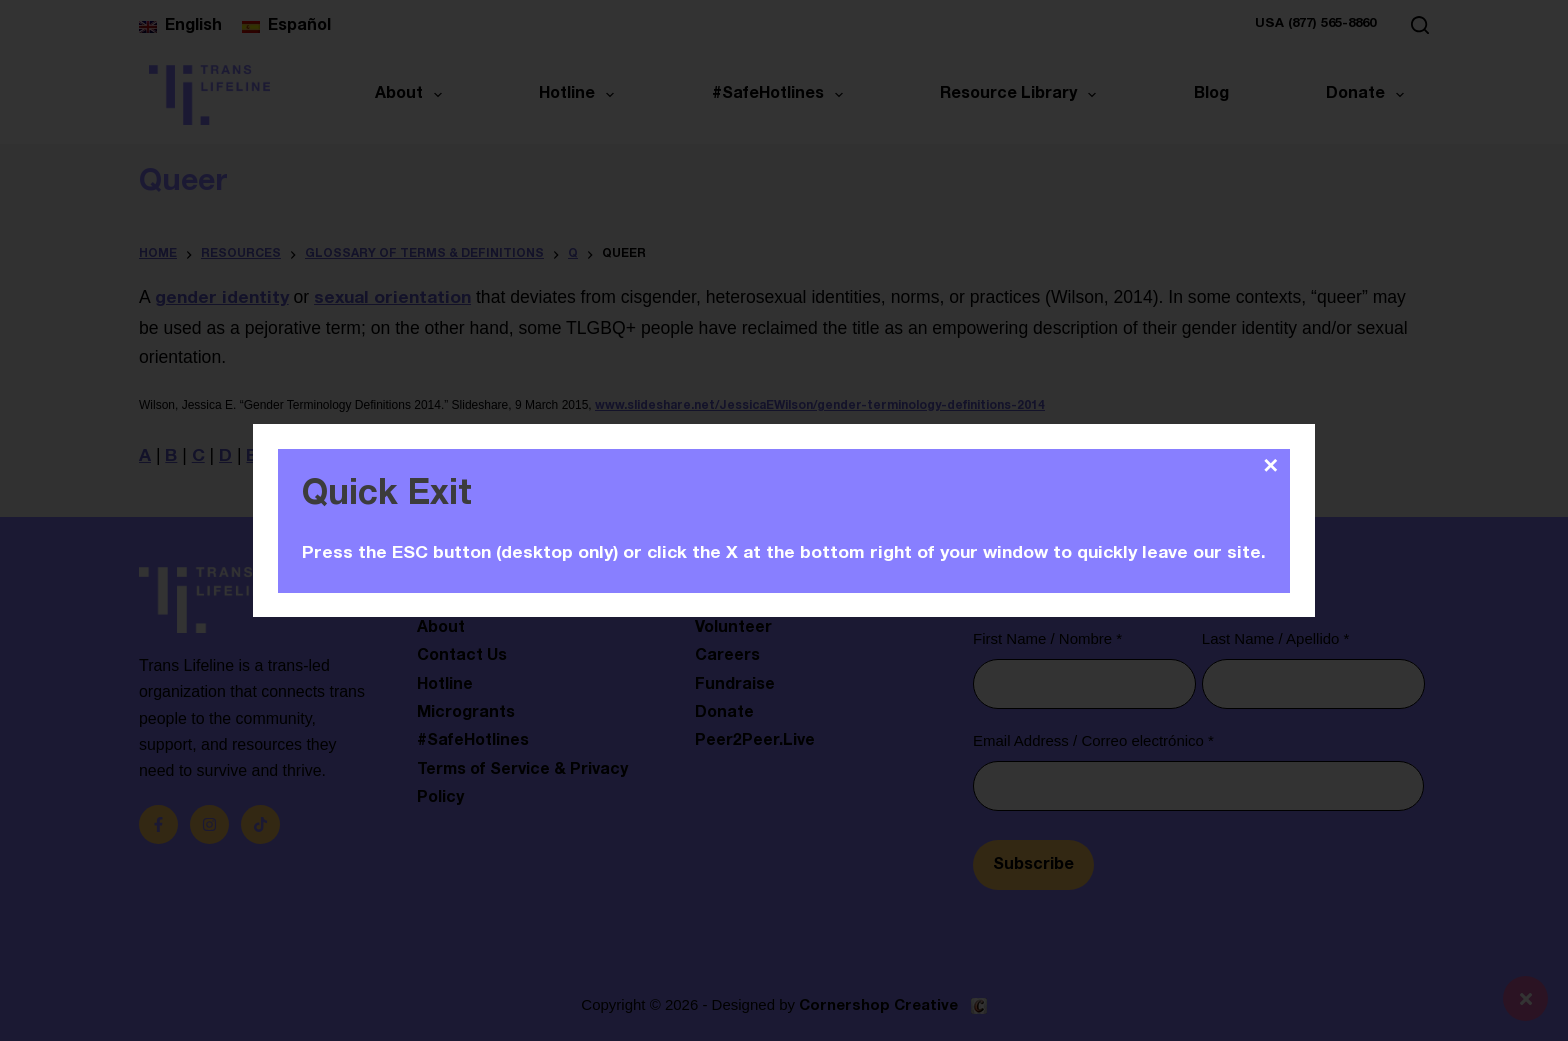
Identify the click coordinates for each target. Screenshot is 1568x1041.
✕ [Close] (1270, 466)
